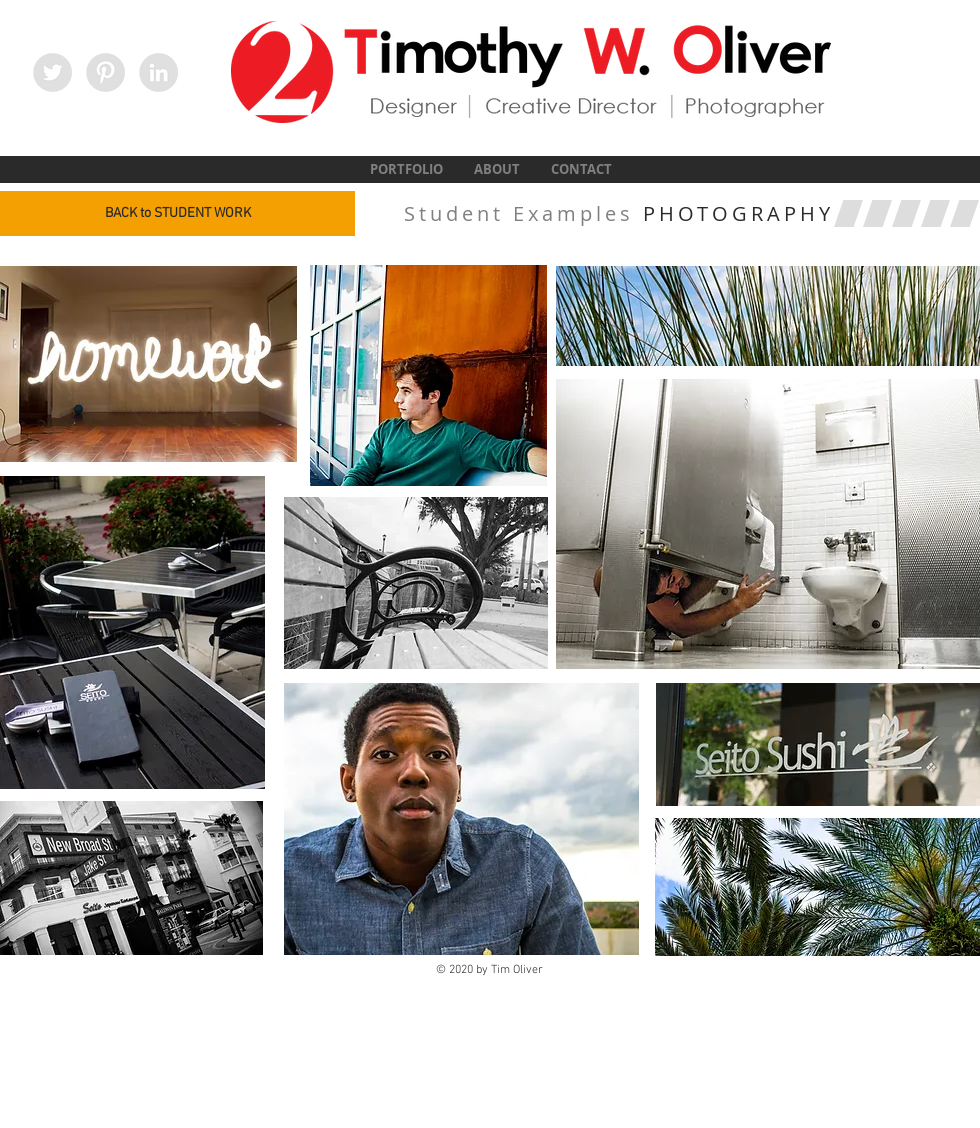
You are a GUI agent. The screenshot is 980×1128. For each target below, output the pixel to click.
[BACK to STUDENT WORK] (177, 213)
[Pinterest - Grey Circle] (105, 72)
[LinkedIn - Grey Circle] (158, 72)
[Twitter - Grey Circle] (52, 72)
